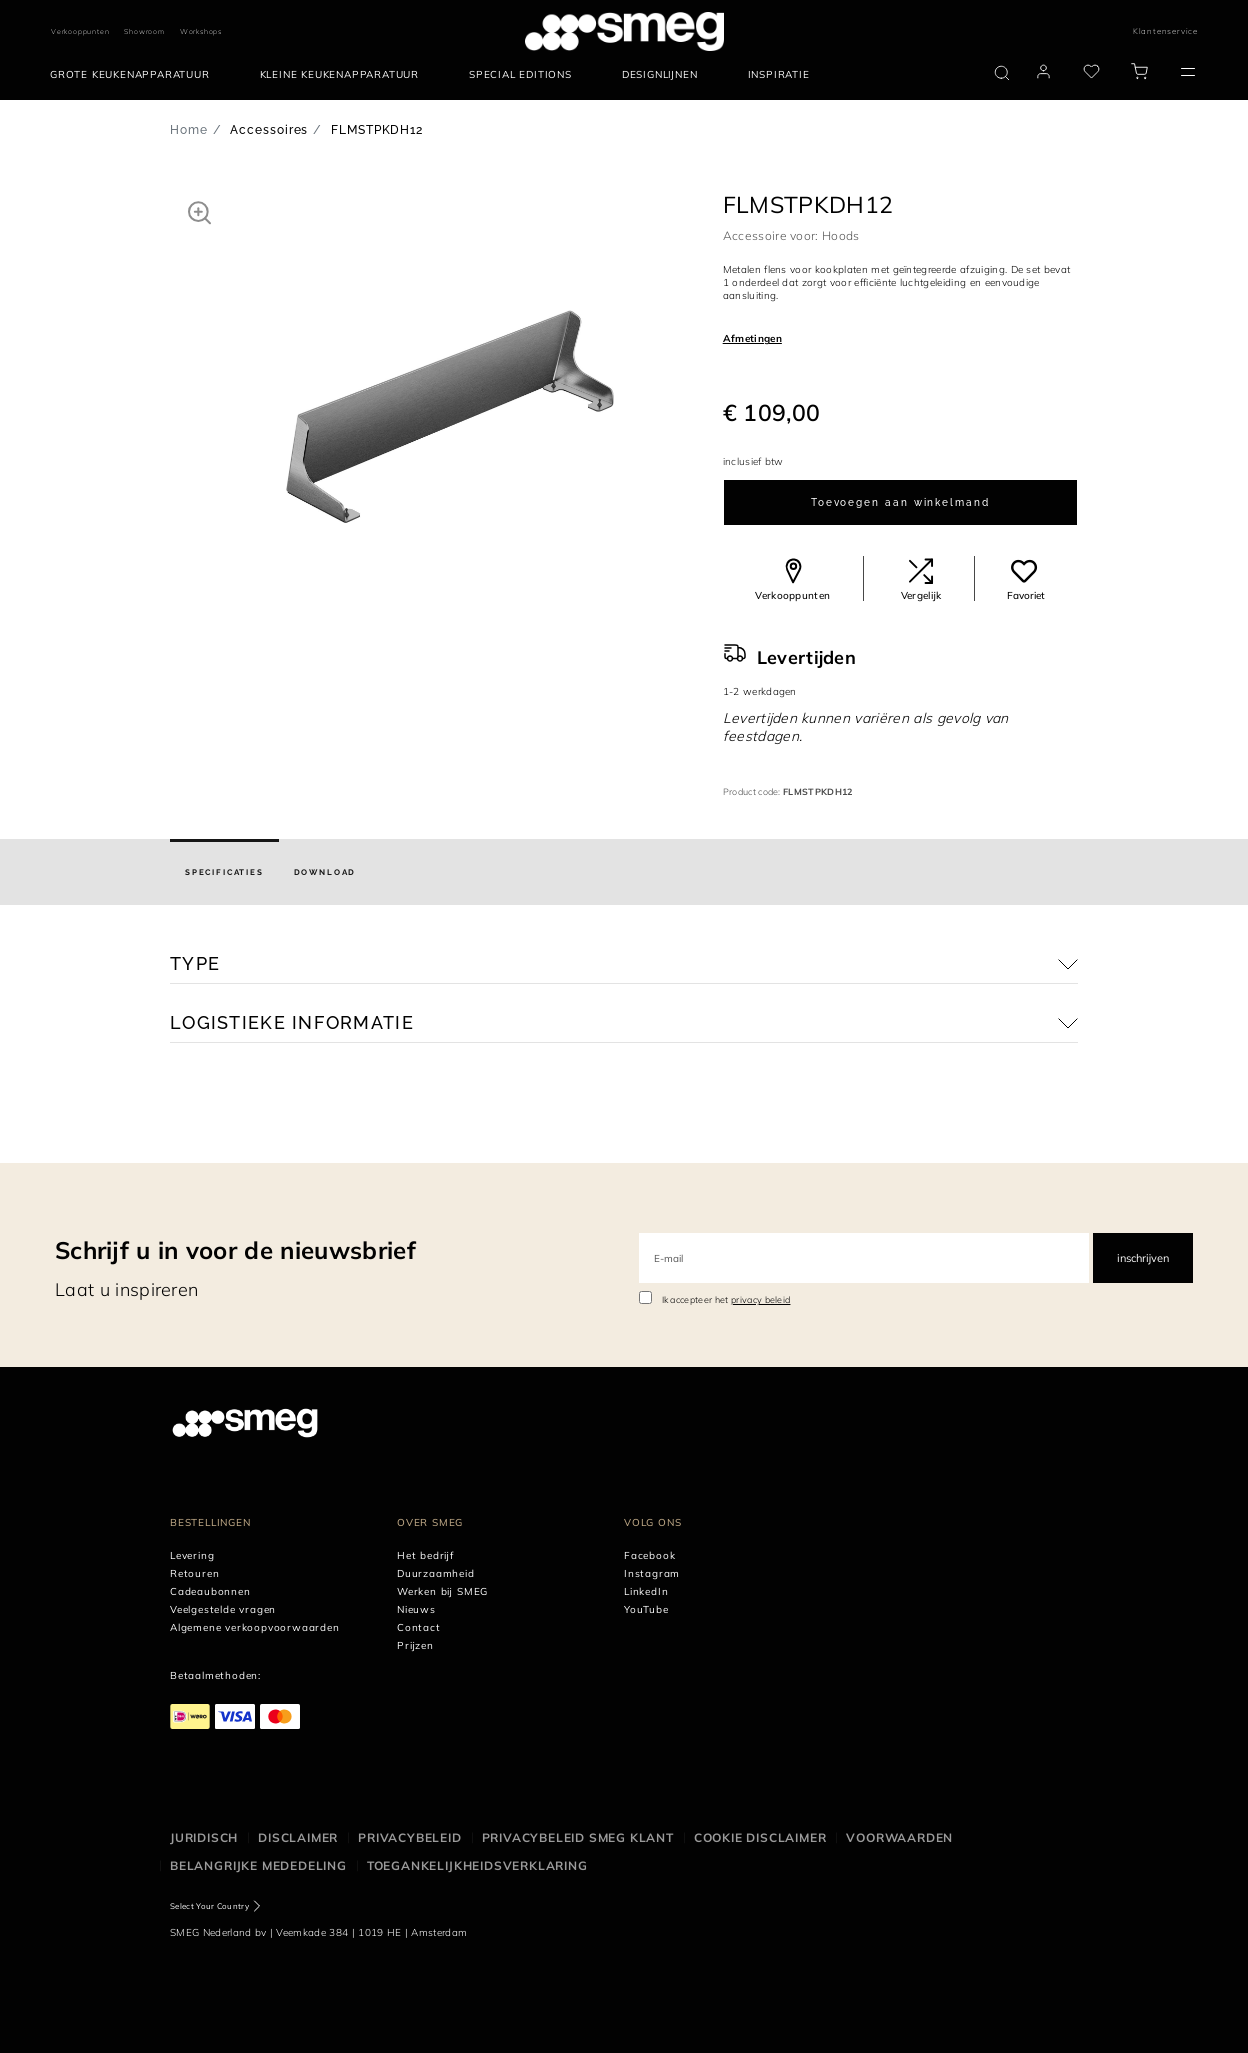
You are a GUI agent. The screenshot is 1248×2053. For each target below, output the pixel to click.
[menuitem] (135, 75)
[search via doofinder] (1002, 73)
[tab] (224, 872)
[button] (199, 212)
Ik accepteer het (726, 1299)
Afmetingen (752, 338)
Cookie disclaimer (760, 1837)
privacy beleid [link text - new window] (760, 1299)
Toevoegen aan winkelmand (900, 502)
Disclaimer (298, 1837)
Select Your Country (209, 1906)
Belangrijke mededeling (258, 1865)
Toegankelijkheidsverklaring (477, 1865)
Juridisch (204, 1837)
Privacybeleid (409, 1837)
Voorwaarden (899, 1837)
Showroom (144, 31)
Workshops (201, 31)
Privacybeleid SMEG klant (578, 1837)
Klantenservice (1165, 31)
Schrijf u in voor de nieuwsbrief (235, 1250)
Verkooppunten (80, 31)
